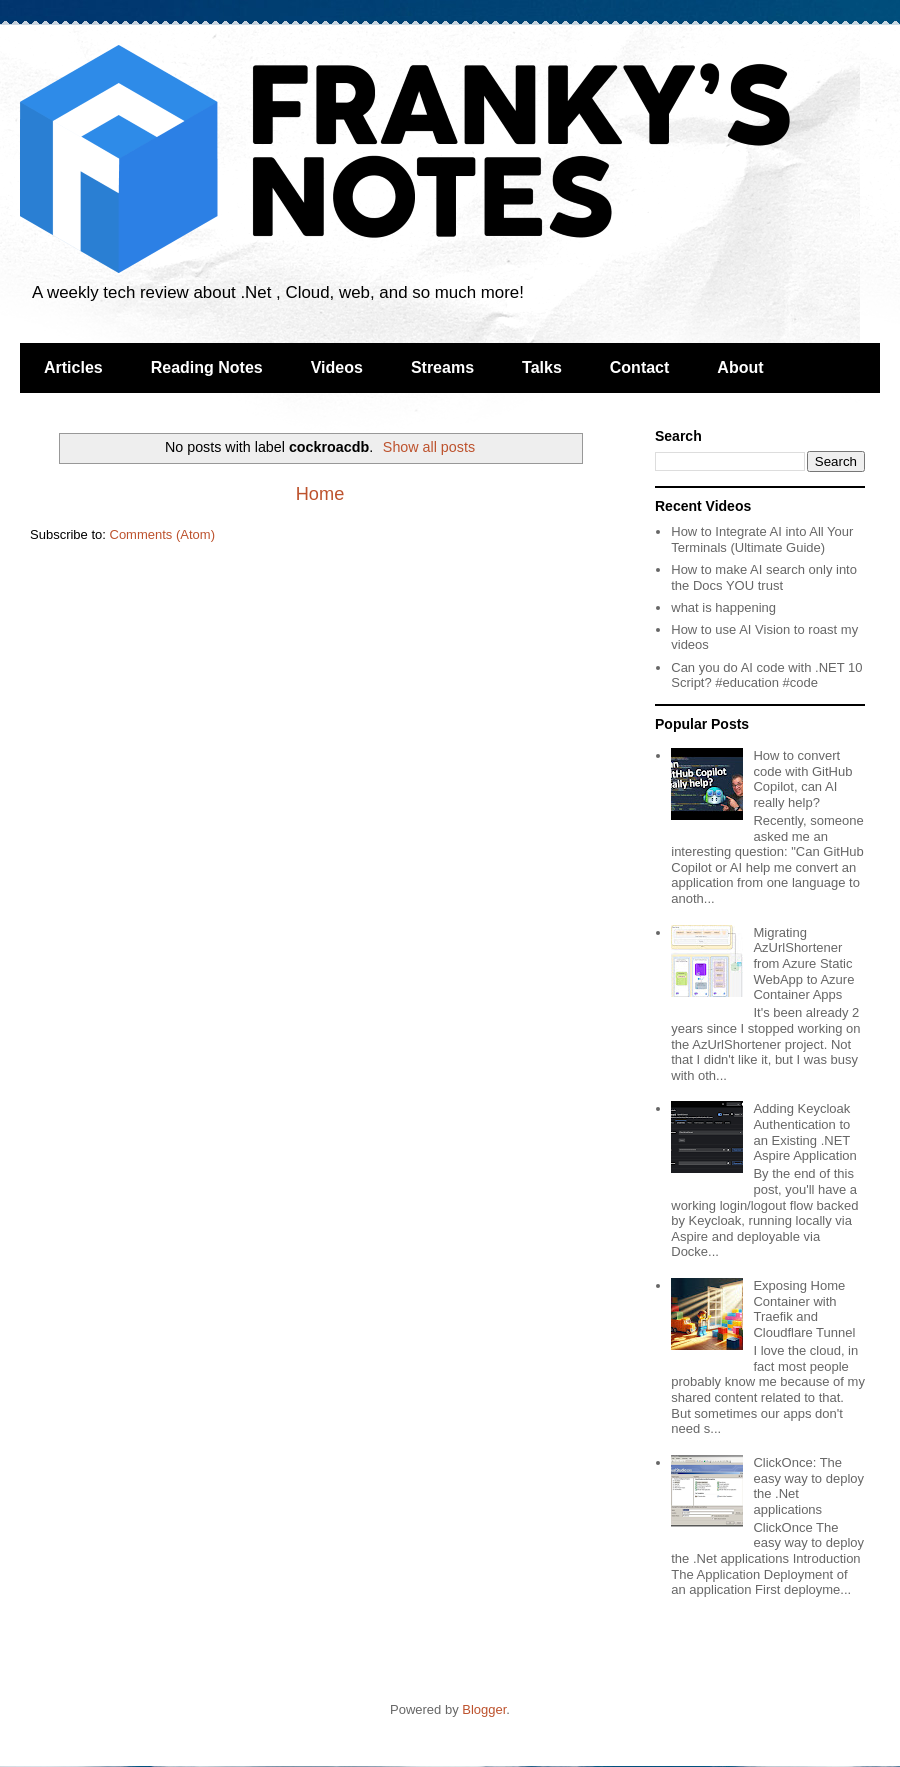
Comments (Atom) (162, 534)
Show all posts (429, 447)
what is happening (723, 607)
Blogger (484, 1709)
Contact (640, 367)
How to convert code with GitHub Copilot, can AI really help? (802, 779)
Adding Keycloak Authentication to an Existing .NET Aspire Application (804, 1132)
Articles (73, 367)
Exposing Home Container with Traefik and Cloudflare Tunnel (804, 1309)
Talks (542, 367)
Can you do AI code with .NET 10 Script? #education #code (766, 675)
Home (320, 494)
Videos (337, 367)
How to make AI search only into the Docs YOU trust (764, 577)
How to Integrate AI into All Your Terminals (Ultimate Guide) (762, 539)
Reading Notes (207, 367)
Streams (442, 367)
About (740, 367)
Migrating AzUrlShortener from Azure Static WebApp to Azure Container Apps (803, 963)
